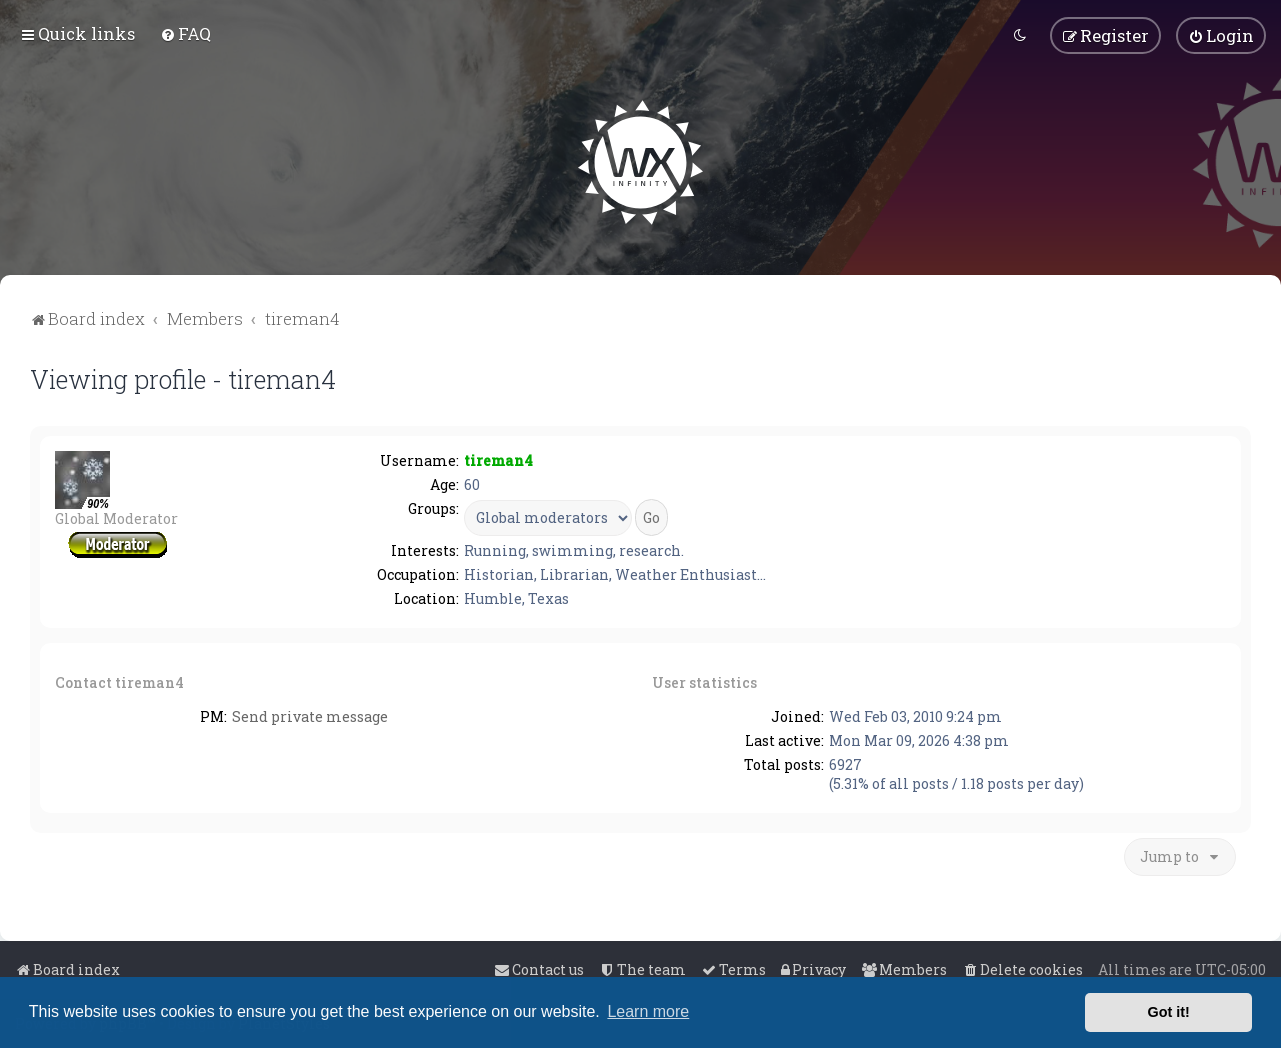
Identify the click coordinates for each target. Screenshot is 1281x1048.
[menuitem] (185, 33)
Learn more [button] (648, 1011)
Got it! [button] (1169, 1012)
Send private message (310, 716)
